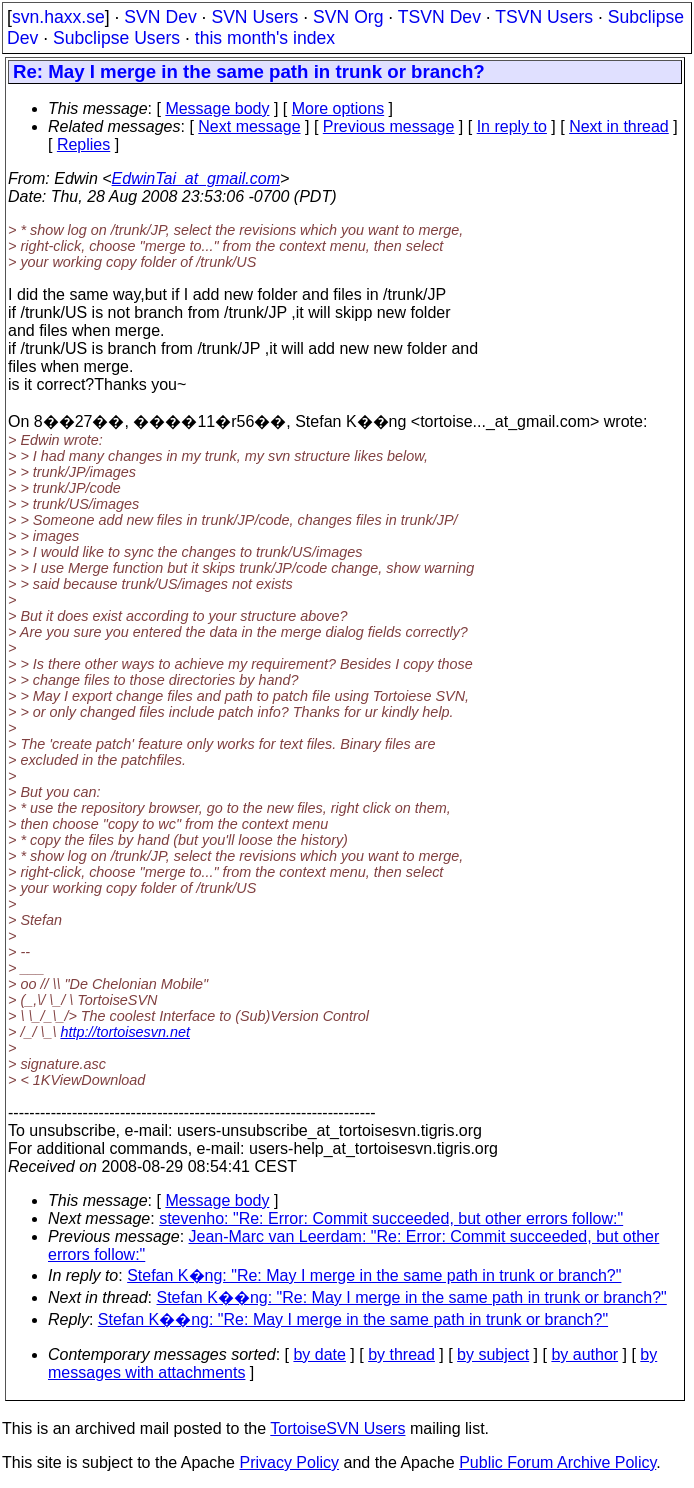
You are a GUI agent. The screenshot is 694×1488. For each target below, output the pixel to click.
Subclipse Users (116, 38)
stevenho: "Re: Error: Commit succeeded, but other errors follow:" (391, 1218)
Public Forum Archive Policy (557, 1462)
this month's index (265, 38)
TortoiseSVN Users (337, 1428)
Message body (217, 108)
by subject (493, 1354)
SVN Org (348, 17)
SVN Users (254, 17)
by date (319, 1354)
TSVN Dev (439, 17)
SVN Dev (160, 17)
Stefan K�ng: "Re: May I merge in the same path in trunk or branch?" (374, 1275)
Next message (249, 126)
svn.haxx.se (58, 17)
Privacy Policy (289, 1462)
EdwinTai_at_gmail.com (196, 178)
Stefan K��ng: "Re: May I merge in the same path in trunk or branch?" (412, 1297)
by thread (401, 1354)
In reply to (512, 126)
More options (338, 108)
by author (584, 1354)
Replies (83, 144)
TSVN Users (544, 17)
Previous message (389, 126)
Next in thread (619, 126)
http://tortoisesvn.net (125, 1032)
